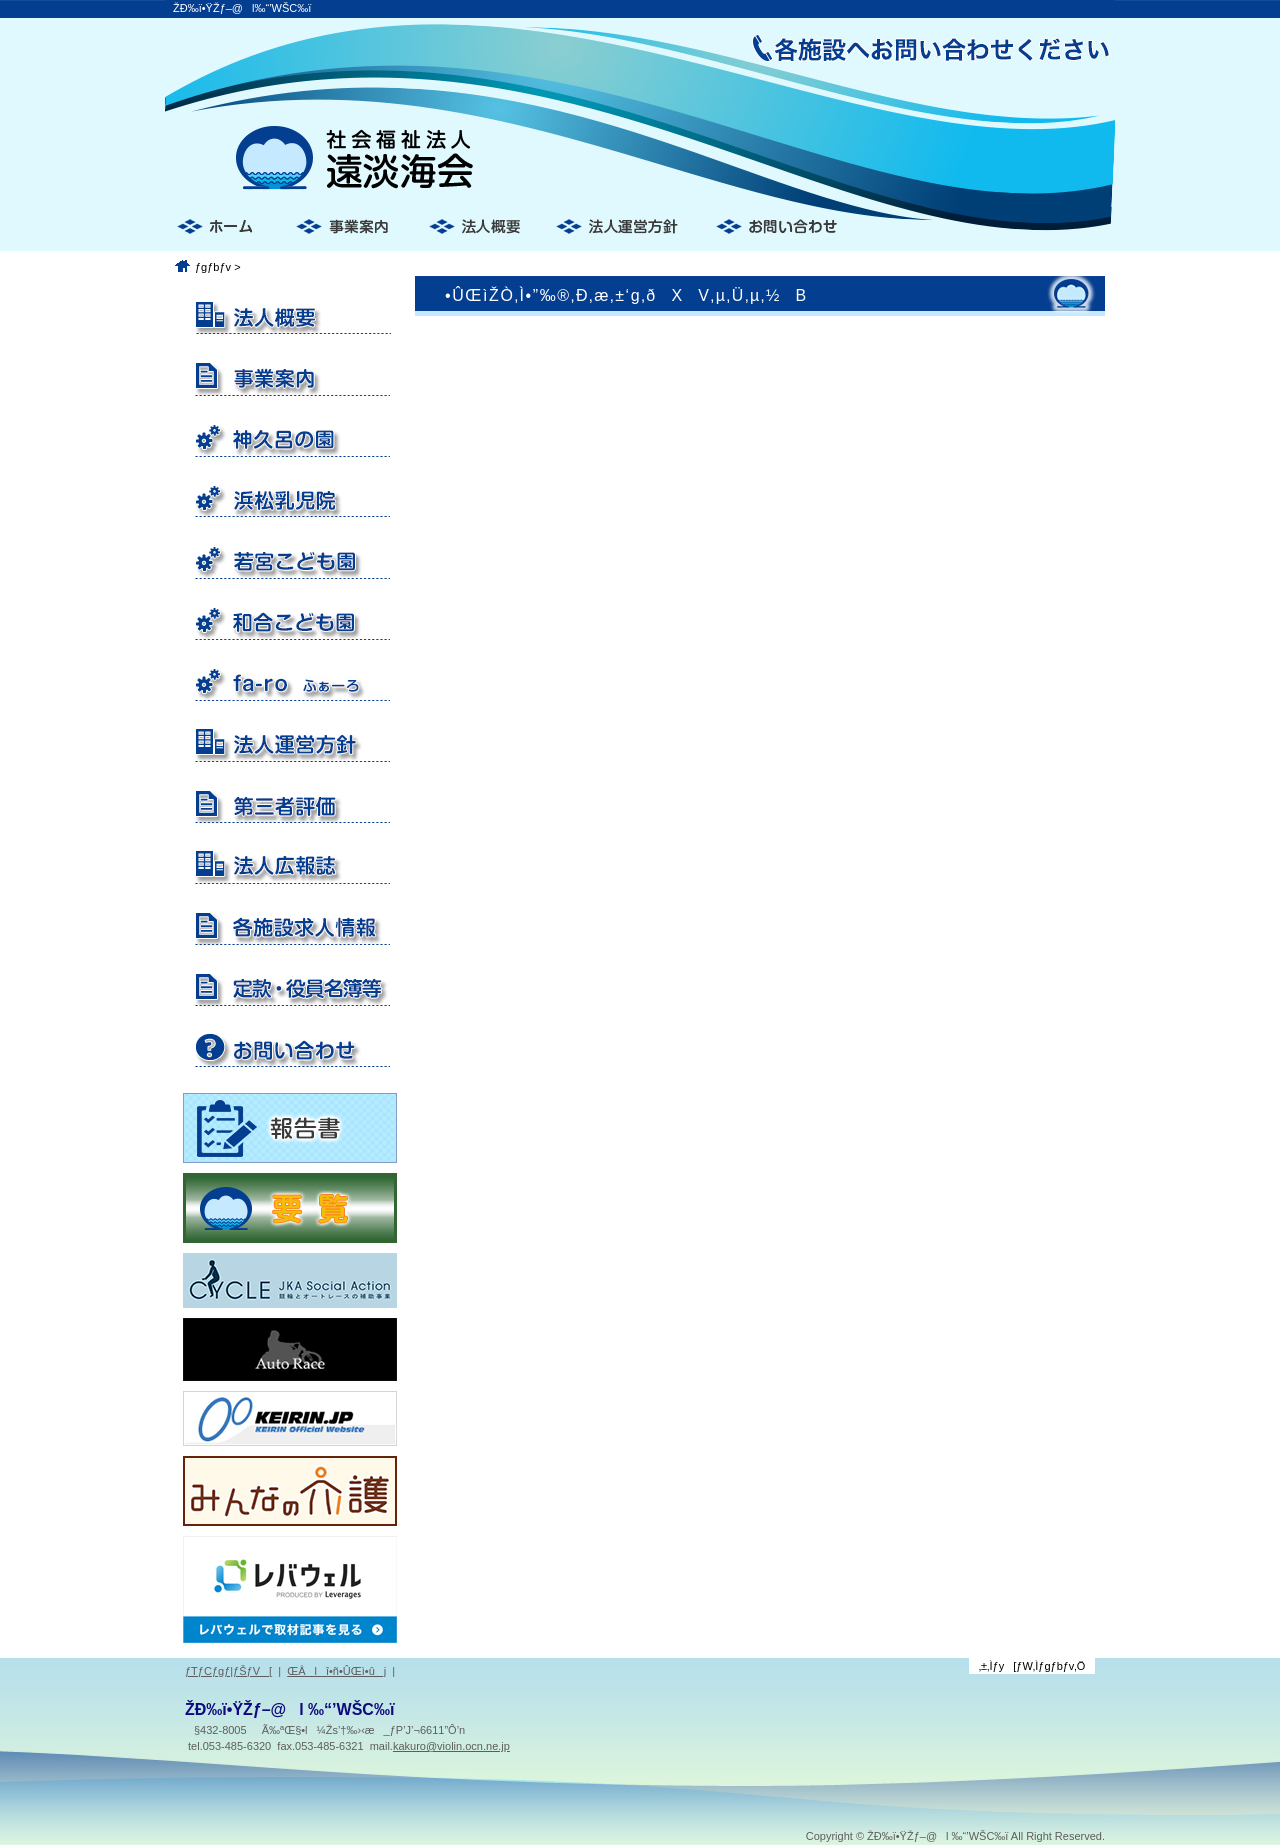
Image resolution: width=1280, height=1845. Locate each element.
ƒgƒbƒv (213, 267)
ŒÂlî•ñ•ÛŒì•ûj (336, 1671)
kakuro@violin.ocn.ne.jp (451, 1746)
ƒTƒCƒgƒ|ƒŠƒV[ (228, 1671)
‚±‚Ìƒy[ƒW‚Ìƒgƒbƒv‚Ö (1032, 1666)
